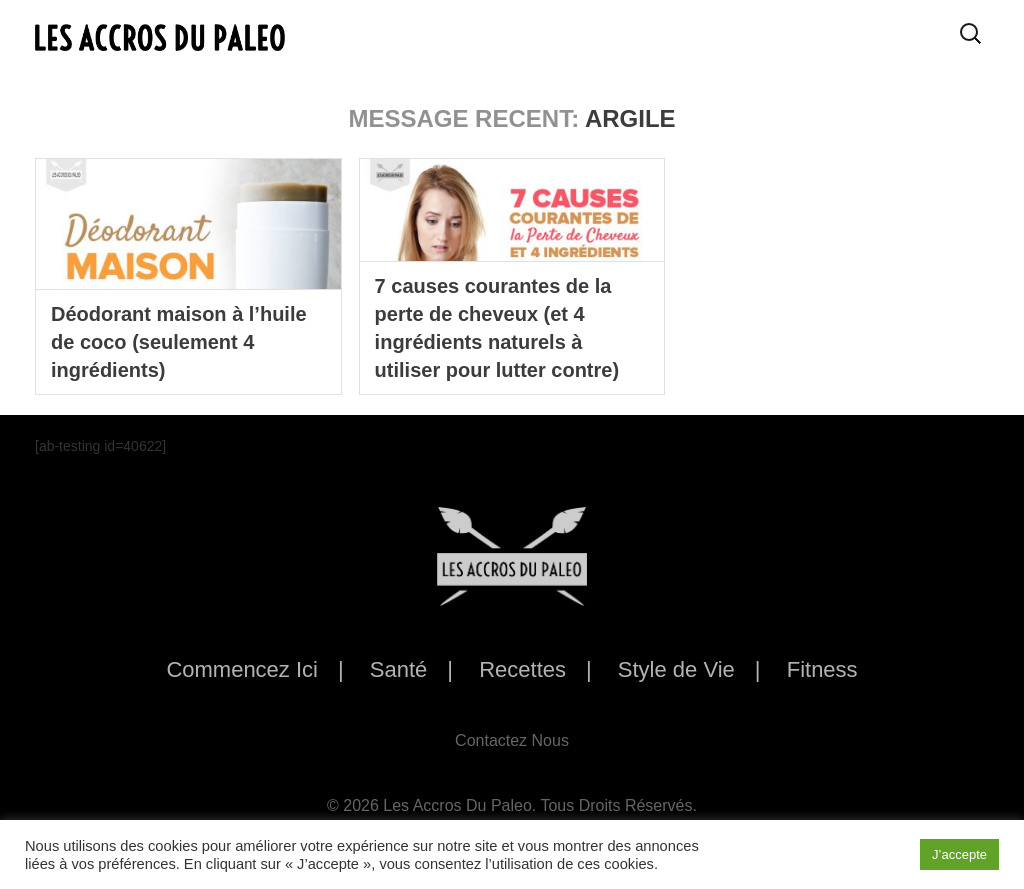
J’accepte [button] (959, 854)
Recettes (522, 669)
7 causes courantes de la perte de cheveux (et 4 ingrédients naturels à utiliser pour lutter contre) (497, 328)
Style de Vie (676, 669)
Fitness (822, 669)
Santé (399, 669)
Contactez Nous (512, 740)
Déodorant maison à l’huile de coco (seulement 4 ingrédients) (179, 342)
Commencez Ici (242, 669)
